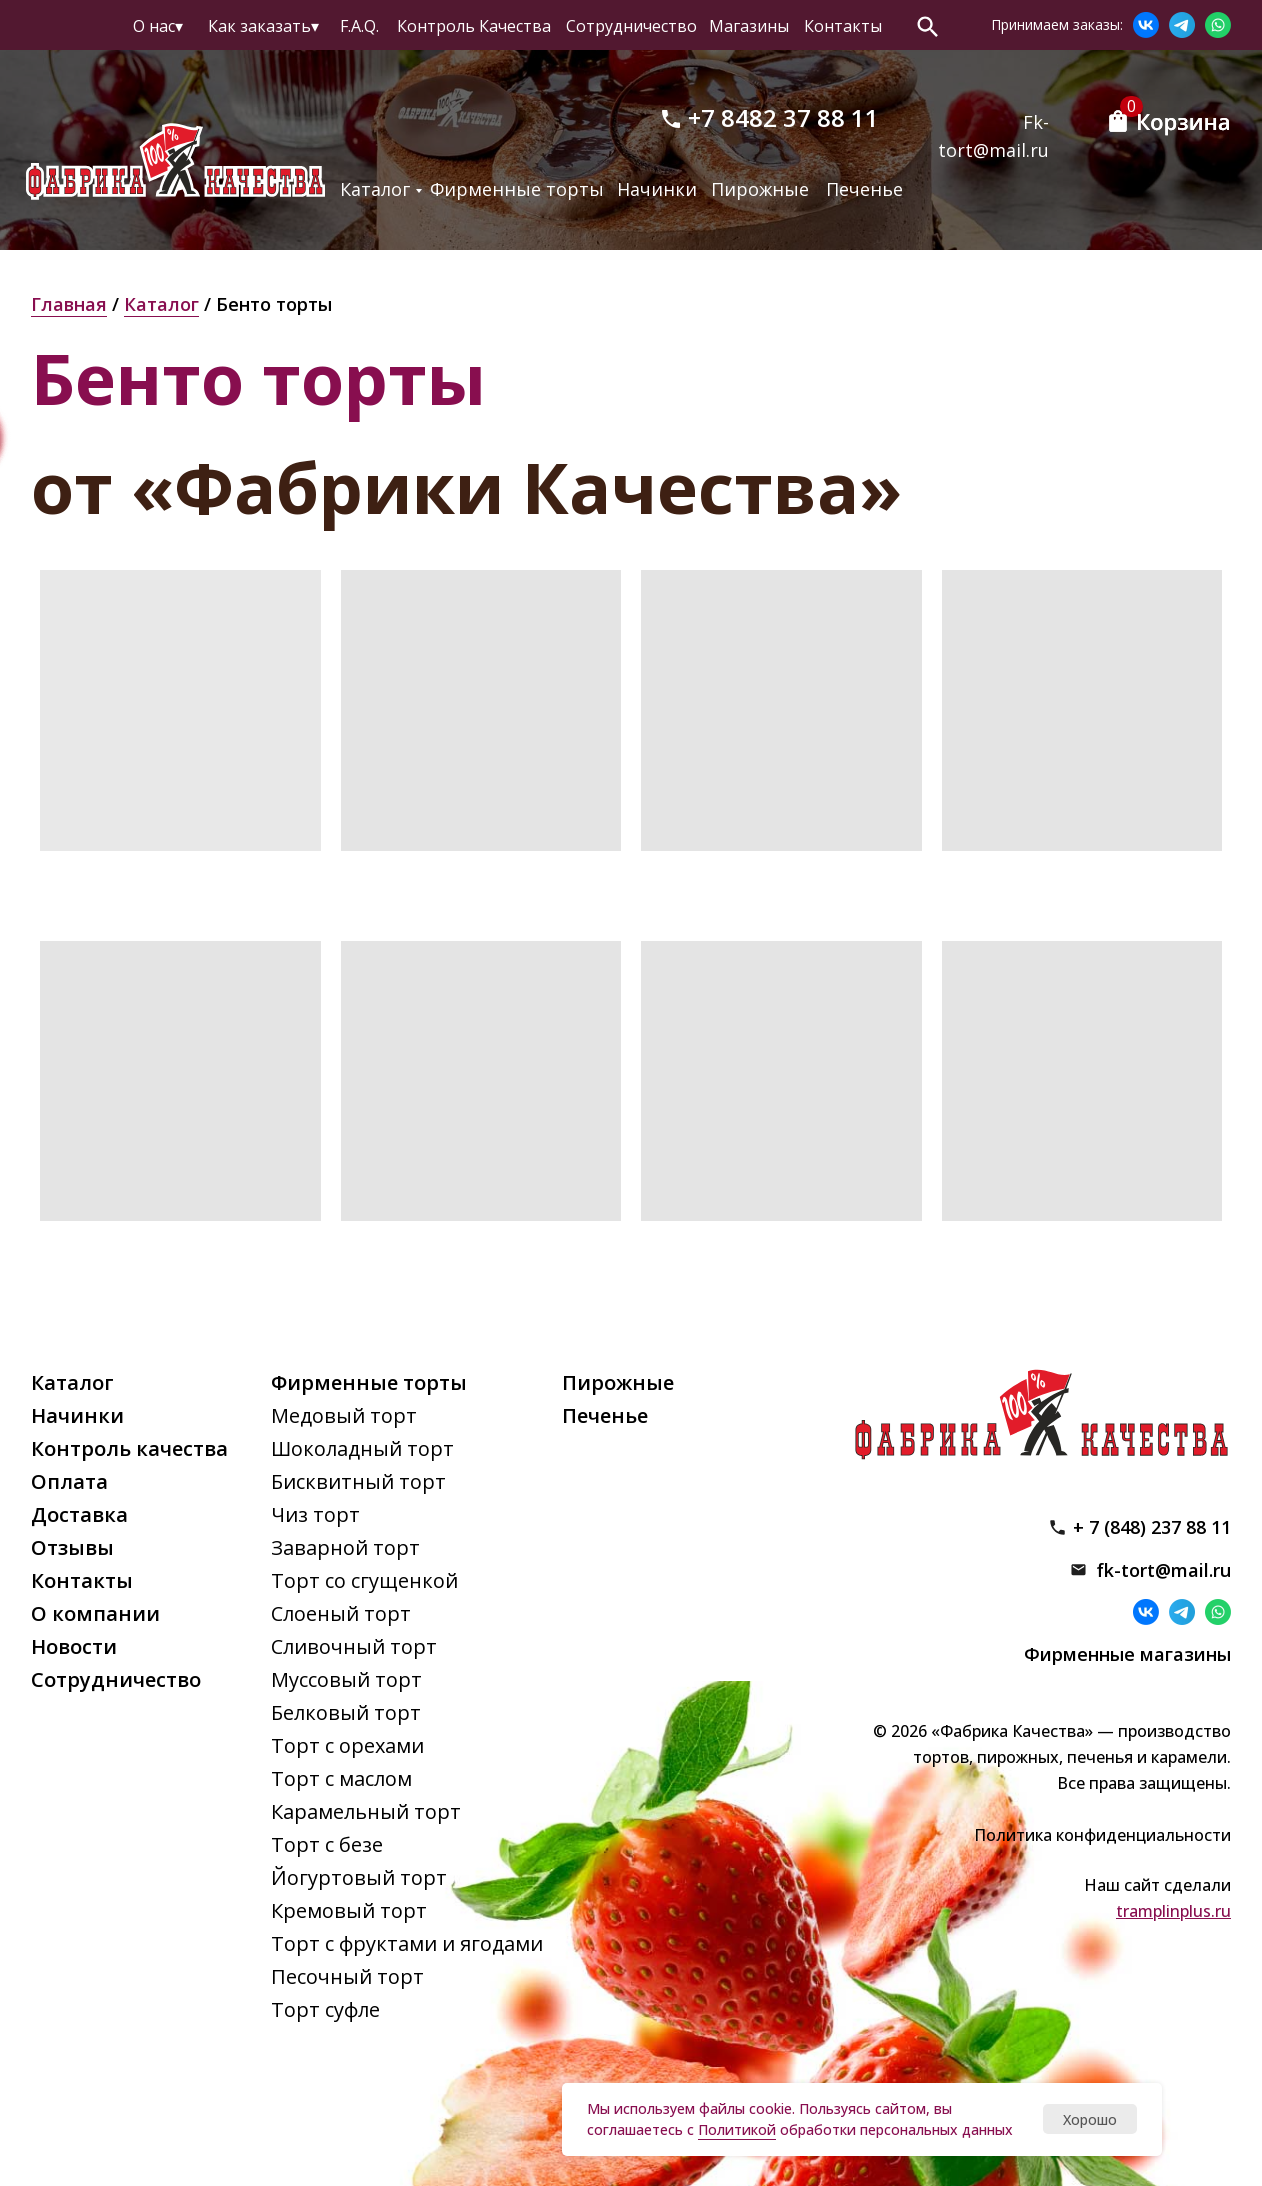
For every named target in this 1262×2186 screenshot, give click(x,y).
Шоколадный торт (362, 1448)
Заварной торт (345, 1547)
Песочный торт (347, 1976)
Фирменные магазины (1127, 1654)
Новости (74, 1646)
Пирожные (760, 189)
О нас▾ (158, 26)
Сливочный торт (354, 1646)
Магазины (749, 26)
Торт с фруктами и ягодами (407, 1943)
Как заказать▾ (263, 26)
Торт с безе (327, 1844)
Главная (69, 304)
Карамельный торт (366, 1811)
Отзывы (72, 1547)
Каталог (375, 189)
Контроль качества (129, 1448)
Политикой (737, 2129)
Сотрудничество (631, 26)
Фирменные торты (517, 189)
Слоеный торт (341, 1613)
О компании (95, 1613)
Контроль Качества (474, 26)
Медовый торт (344, 1415)
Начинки (657, 189)
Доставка (79, 1514)
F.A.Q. (359, 26)
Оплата (69, 1481)
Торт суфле (325, 2009)
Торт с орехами (347, 1745)
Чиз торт (315, 1514)
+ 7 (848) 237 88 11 (1152, 1527)
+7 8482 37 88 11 (783, 117)
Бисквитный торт (358, 1481)
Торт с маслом (341, 1778)
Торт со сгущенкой (364, 1580)
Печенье (864, 189)
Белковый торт (346, 1712)
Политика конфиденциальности (1102, 1835)
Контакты (843, 26)
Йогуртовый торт (359, 1877)
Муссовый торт (346, 1679)
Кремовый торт (349, 1910)
